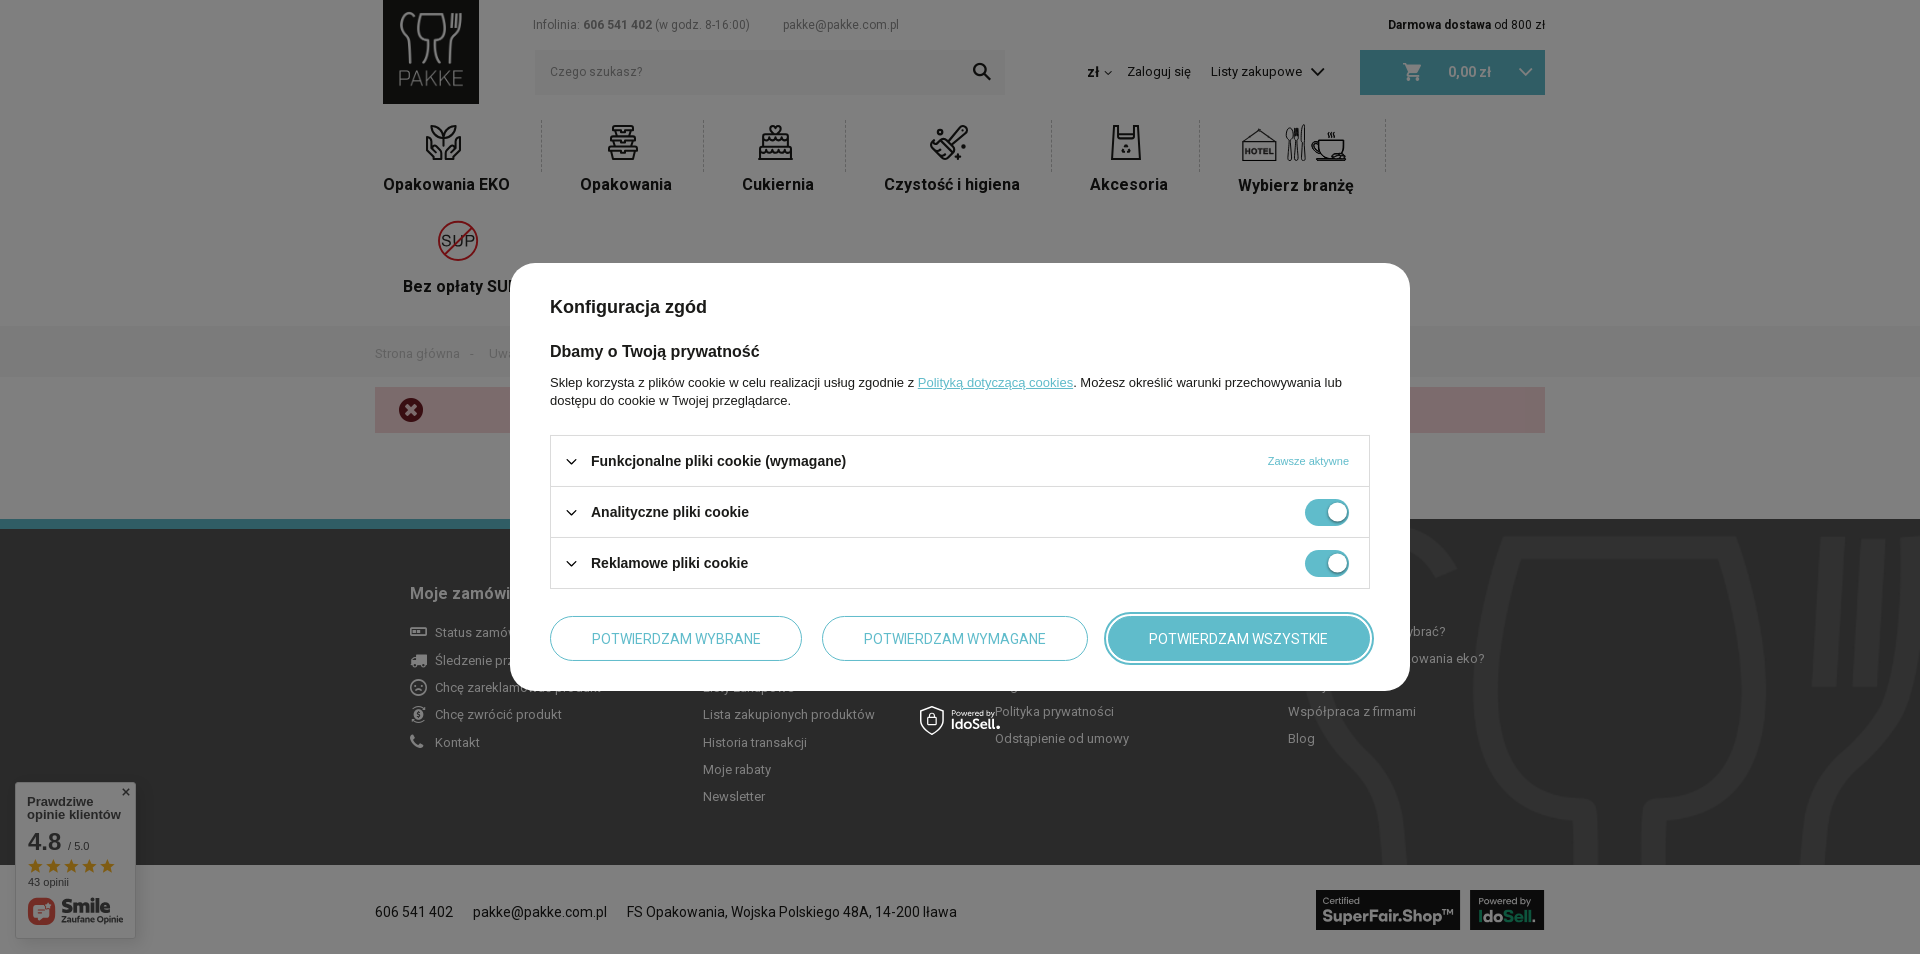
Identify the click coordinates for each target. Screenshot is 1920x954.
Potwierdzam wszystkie (1238, 638)
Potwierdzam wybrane (676, 638)
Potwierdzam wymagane (955, 638)
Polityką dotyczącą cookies (995, 382)
